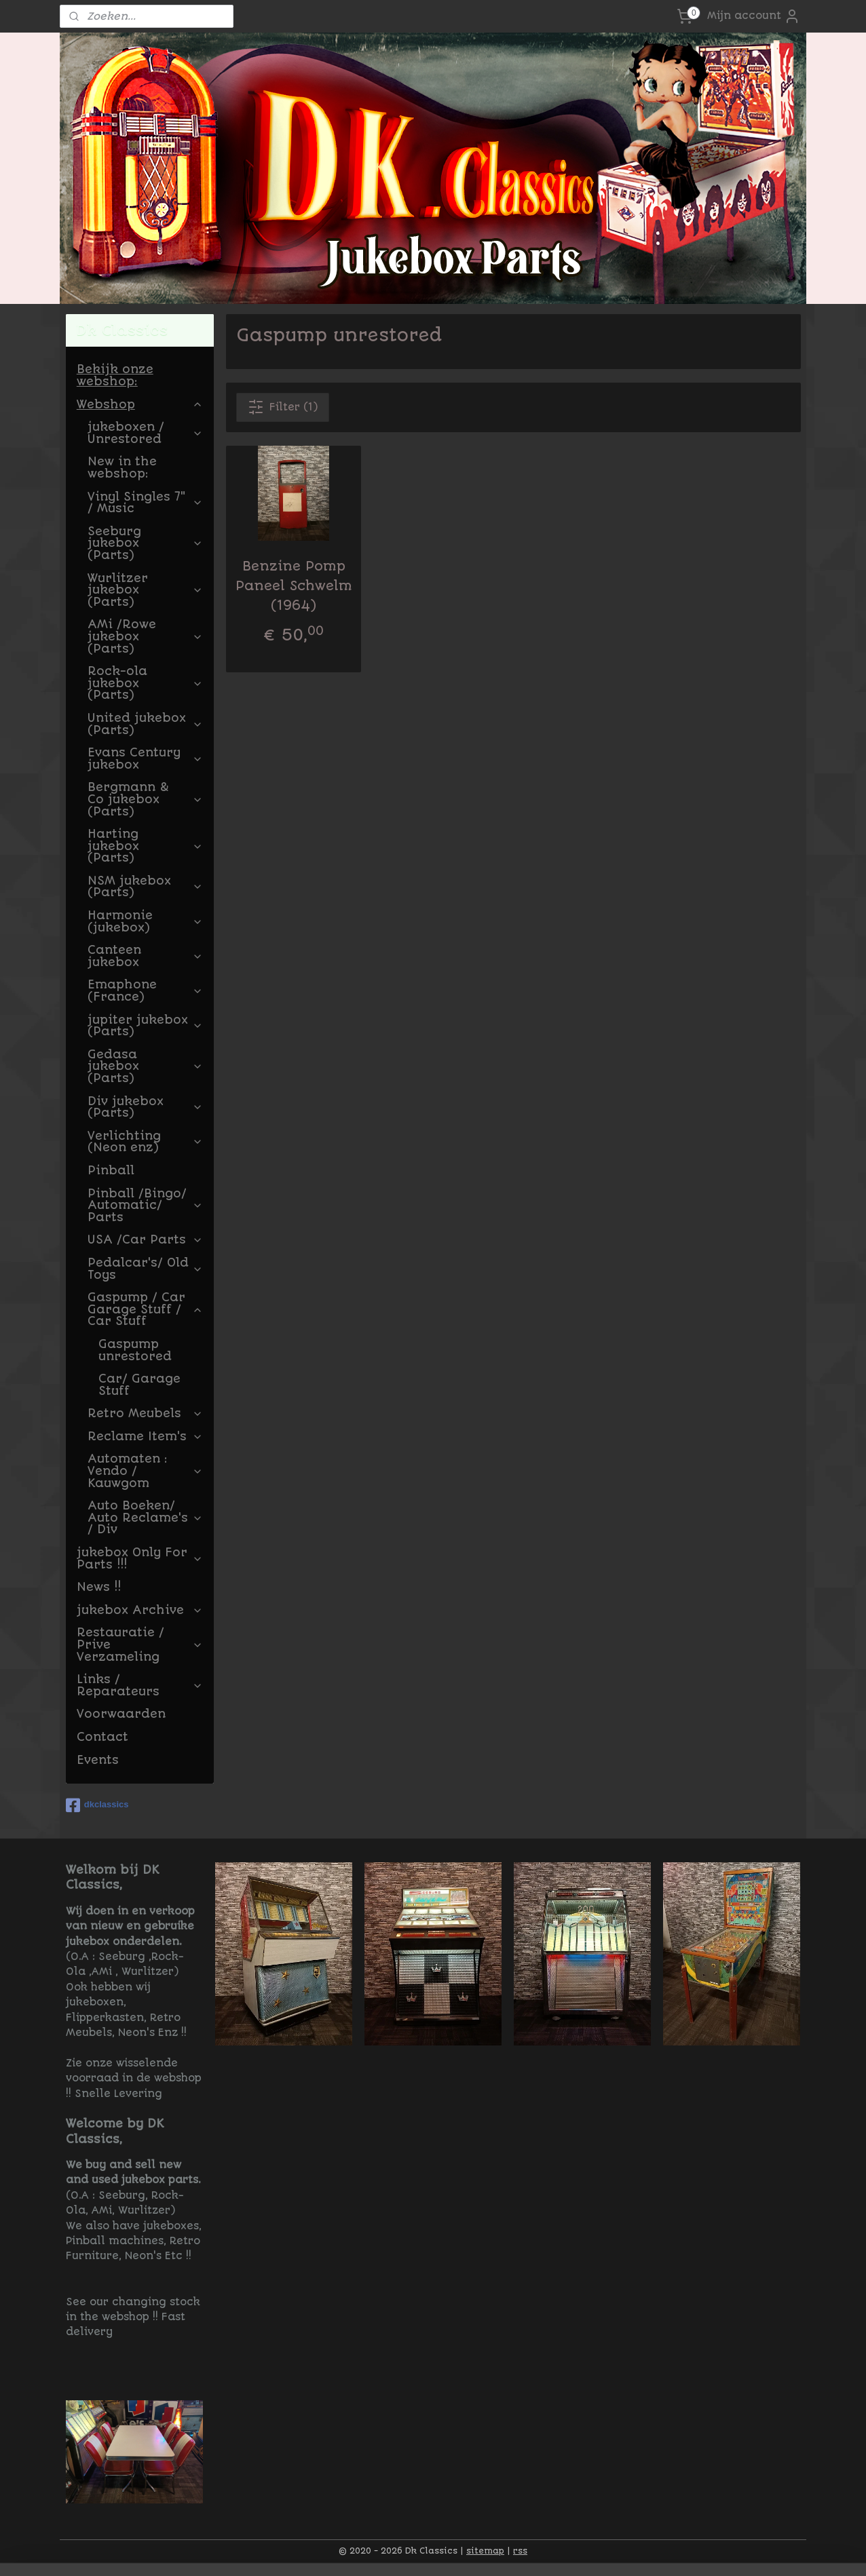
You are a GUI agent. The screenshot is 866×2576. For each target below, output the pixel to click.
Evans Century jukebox (145, 758)
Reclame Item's (145, 1436)
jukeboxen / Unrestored (145, 433)
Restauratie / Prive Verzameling (140, 1644)
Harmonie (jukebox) (145, 921)
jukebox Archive (140, 1610)
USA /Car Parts (145, 1239)
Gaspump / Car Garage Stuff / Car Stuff (145, 1309)
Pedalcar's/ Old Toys (145, 1269)
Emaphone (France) (145, 990)
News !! (99, 1587)
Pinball (111, 1170)
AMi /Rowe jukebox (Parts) (145, 636)
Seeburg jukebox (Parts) (145, 543)
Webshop (140, 404)
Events (98, 1760)
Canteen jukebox (145, 956)
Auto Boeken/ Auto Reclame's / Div (145, 1517)
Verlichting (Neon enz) (145, 1142)
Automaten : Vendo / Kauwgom (145, 1470)
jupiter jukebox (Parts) (145, 1026)
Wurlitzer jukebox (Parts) (145, 590)
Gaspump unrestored (135, 1350)
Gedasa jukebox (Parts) (145, 1066)
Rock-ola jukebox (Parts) (145, 682)
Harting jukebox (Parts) (145, 845)
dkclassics (97, 1805)
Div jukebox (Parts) (145, 1107)
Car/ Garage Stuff (139, 1385)
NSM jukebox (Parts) (145, 887)
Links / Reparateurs (140, 1685)
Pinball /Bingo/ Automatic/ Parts (145, 1205)
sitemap (485, 2551)
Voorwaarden (121, 1713)
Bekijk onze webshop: (115, 375)
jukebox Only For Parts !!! (140, 1558)
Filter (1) (282, 407)
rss (520, 2551)
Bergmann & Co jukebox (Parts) (145, 799)
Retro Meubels (145, 1413)
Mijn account (753, 16)
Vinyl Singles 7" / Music (145, 503)
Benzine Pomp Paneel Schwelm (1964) (293, 585)
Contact (102, 1737)
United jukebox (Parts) (145, 724)
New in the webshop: (122, 467)
